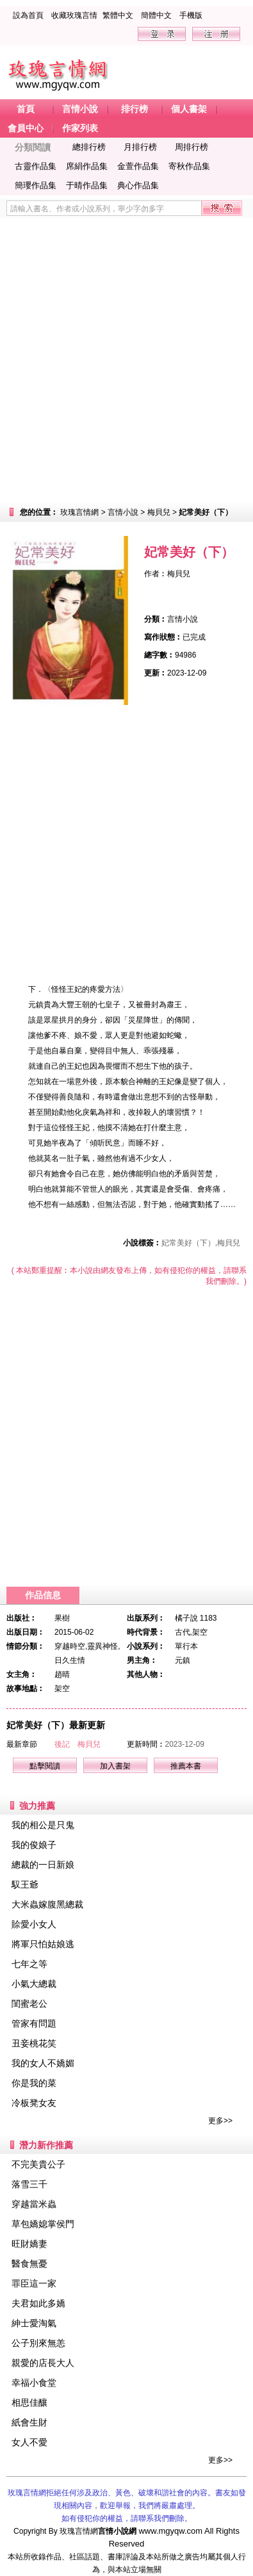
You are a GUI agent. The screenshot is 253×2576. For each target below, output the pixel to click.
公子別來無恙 (38, 2343)
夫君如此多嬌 (38, 2303)
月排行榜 (140, 147)
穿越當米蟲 (34, 2204)
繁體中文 (117, 15)
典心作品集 (138, 185)
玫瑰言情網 (79, 512)
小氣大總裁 (34, 1984)
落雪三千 (29, 2184)
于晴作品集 (87, 185)
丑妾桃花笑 (34, 2043)
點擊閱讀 (44, 1766)
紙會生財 (29, 2422)
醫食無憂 (29, 2263)
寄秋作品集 (189, 166)
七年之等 (29, 1964)
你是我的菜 (34, 2083)
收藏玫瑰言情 (74, 15)
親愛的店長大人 (43, 2363)
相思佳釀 (29, 2402)
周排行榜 (191, 147)
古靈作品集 (35, 166)
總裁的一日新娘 (43, 1864)
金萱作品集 (138, 166)
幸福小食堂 (34, 2383)
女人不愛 (29, 2442)
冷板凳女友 (34, 2103)
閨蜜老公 (29, 2003)
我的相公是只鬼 (43, 1825)
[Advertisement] (126, 360)
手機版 (190, 15)
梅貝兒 (158, 512)
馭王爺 (25, 1884)
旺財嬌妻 (29, 2244)
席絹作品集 (87, 166)
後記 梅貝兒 (77, 1744)
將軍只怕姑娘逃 (43, 1944)
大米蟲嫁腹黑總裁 (47, 1904)
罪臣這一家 (34, 2283)
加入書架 (115, 1766)
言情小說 (123, 512)
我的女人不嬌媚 (43, 2063)
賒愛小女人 (34, 1924)
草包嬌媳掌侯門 (43, 2224)
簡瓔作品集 (35, 185)
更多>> (220, 2120)
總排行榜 (89, 147)
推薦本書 (185, 1766)
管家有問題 (34, 2023)
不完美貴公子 (38, 2164)
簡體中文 (156, 15)
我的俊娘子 (34, 1845)
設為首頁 (28, 15)
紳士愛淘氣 (34, 2323)
